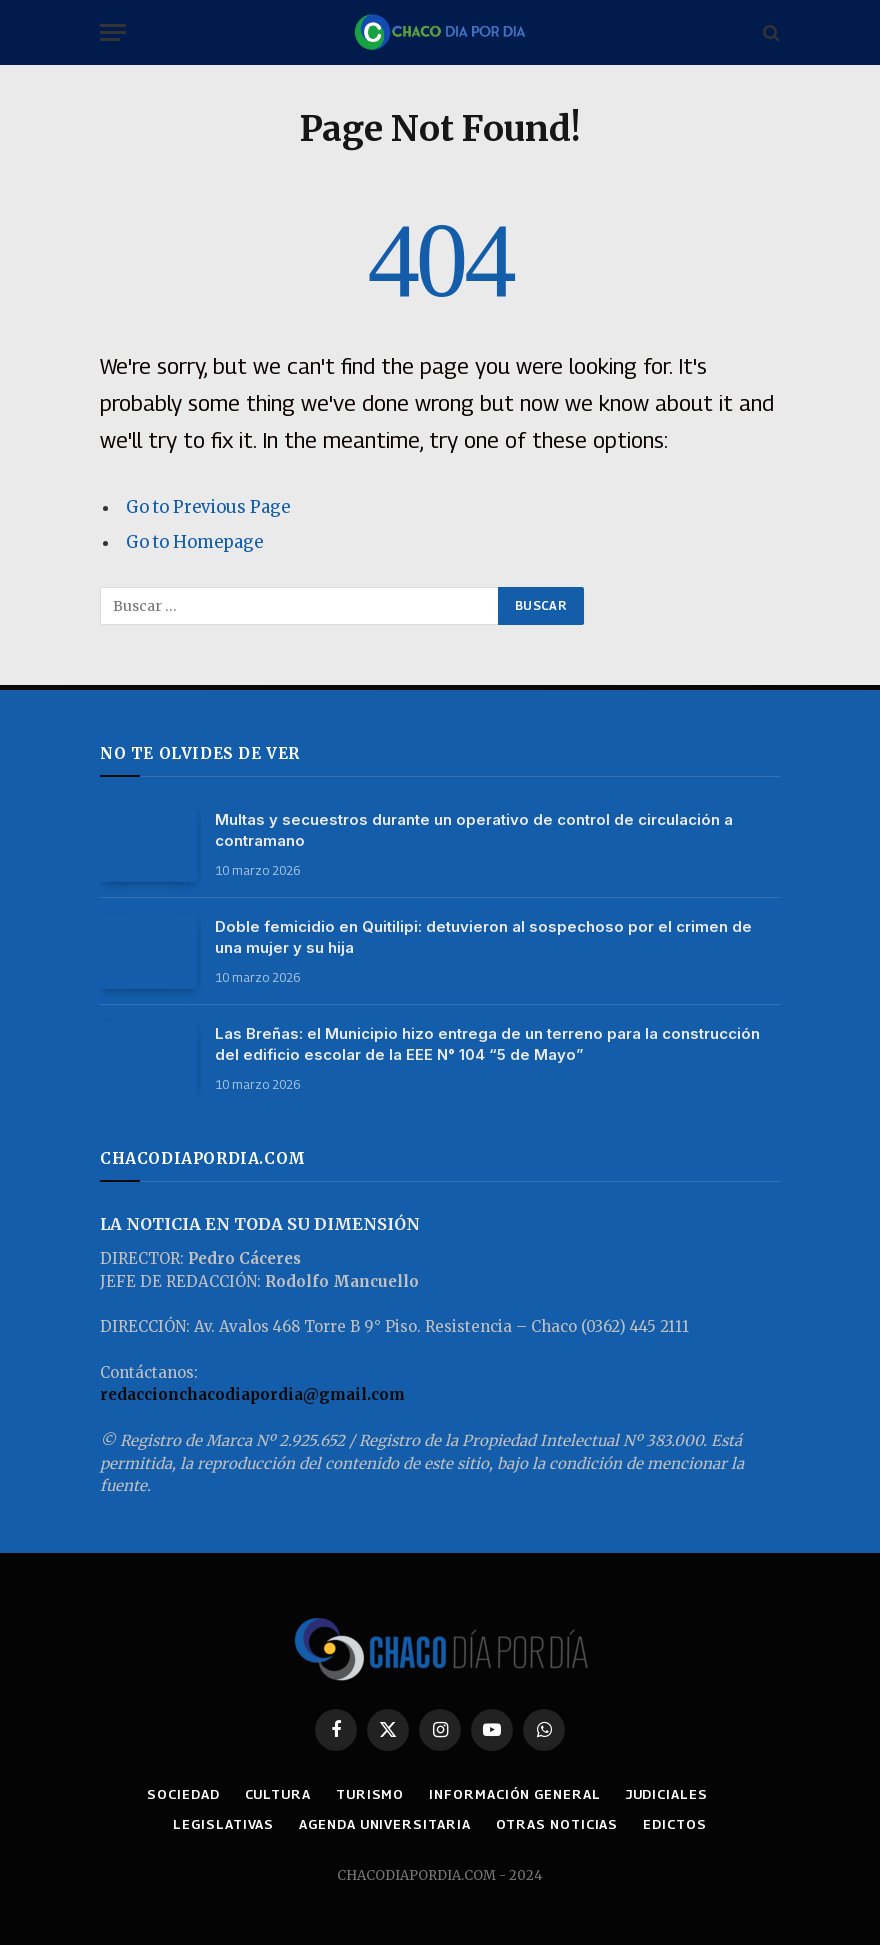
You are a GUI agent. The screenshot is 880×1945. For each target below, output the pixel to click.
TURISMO (370, 1794)
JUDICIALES (667, 1794)
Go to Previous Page (208, 507)
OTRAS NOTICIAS (557, 1824)
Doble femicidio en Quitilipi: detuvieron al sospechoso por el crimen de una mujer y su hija (483, 937)
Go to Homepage (194, 542)
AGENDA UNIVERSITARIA (384, 1824)
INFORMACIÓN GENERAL (514, 1794)
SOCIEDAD (183, 1794)
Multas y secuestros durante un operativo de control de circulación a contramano (474, 830)
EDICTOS (674, 1824)
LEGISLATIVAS (223, 1824)
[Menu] (113, 32)
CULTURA (278, 1794)
